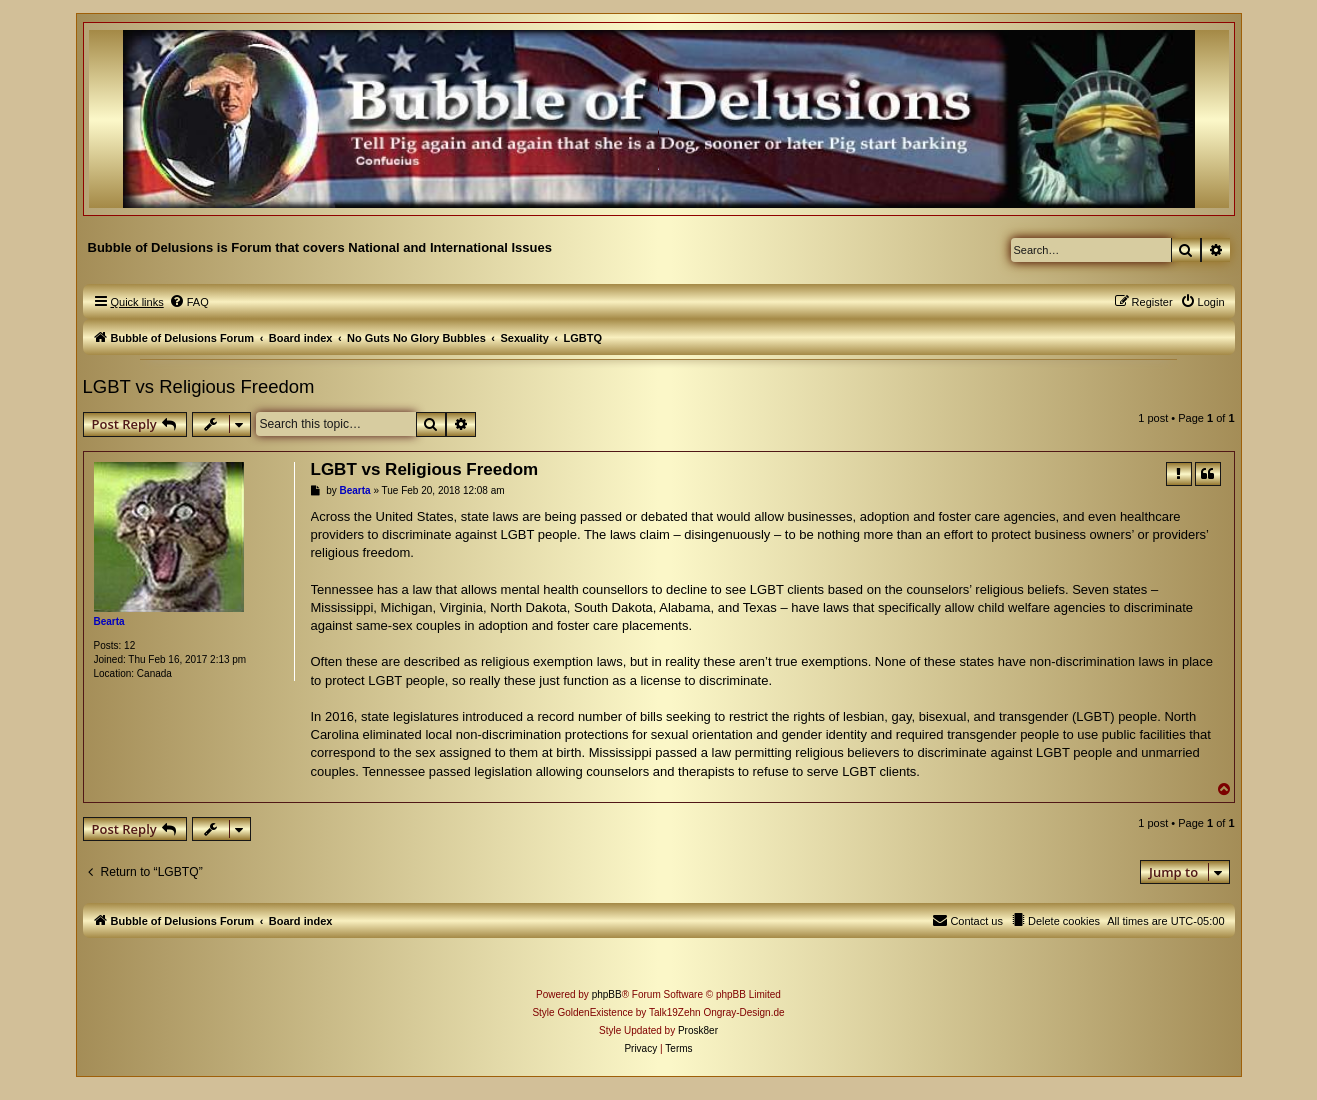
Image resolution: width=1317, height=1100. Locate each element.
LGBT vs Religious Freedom (199, 386)
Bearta (109, 621)
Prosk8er (698, 1030)
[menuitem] (189, 302)
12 (129, 645)
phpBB (607, 994)
